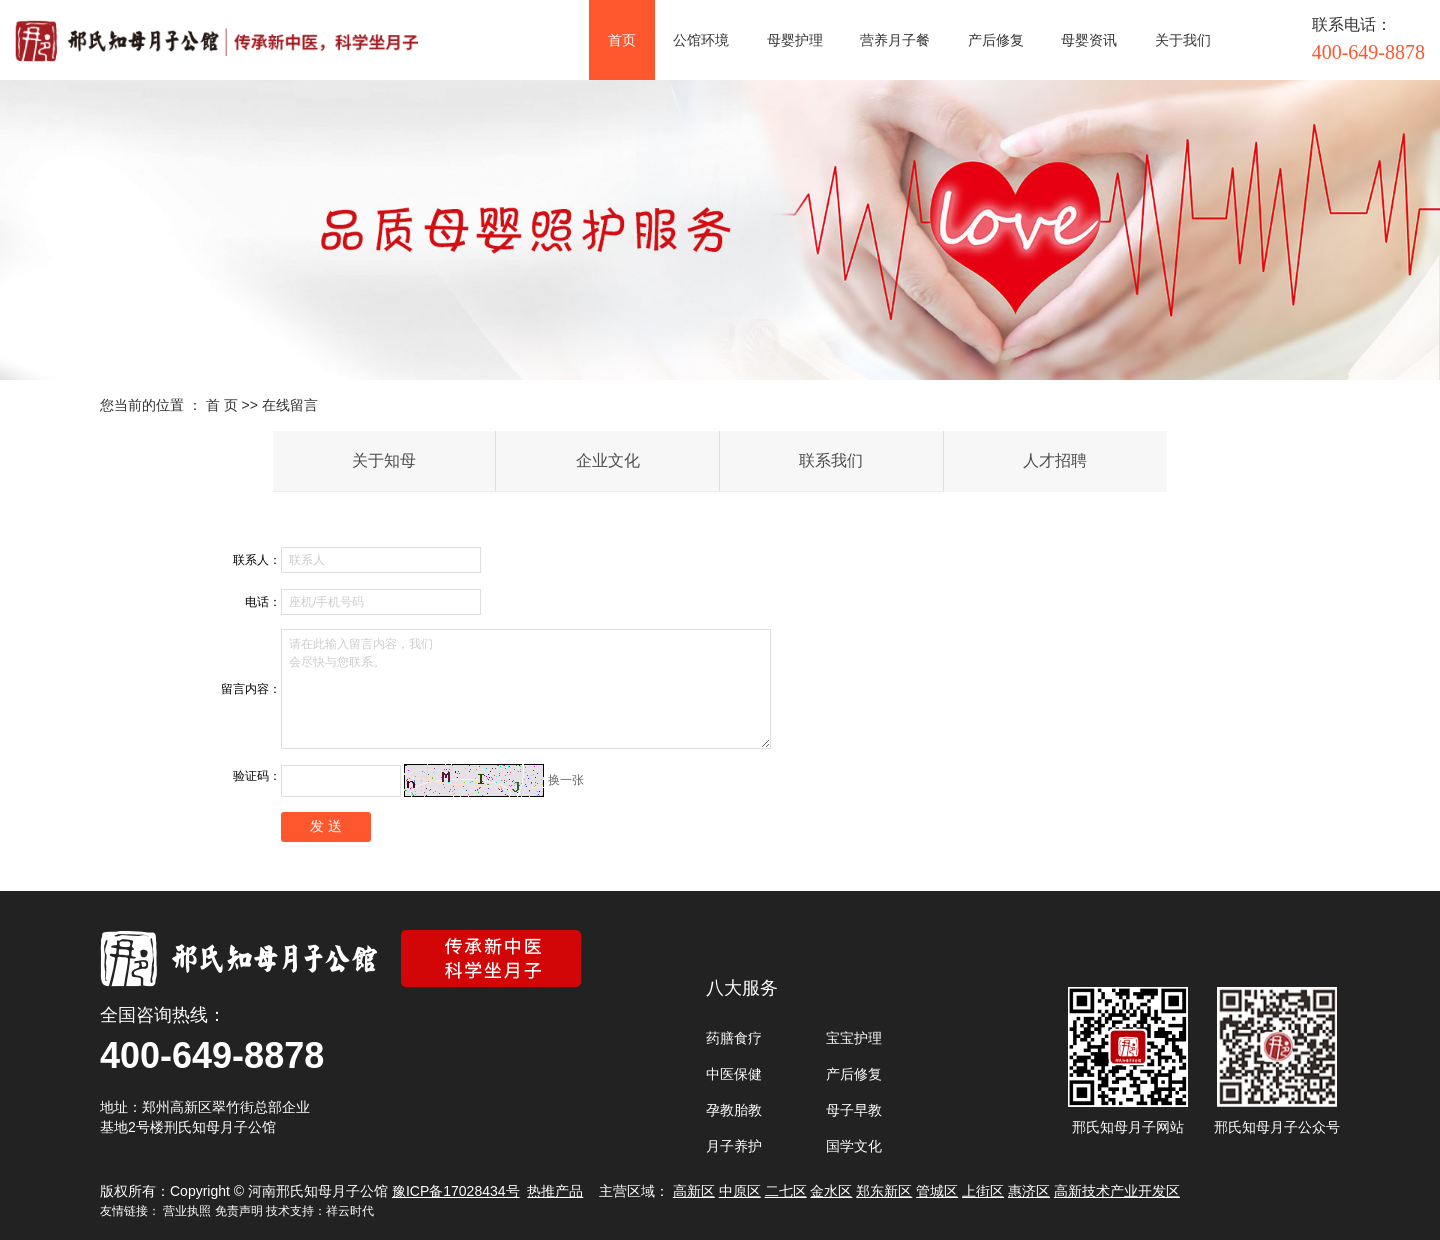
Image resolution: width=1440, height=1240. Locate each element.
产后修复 (996, 40)
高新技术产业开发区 (1117, 1191)
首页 (622, 40)
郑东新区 (884, 1191)
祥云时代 (350, 1211)
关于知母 (384, 460)
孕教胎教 (734, 1110)
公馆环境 (701, 40)
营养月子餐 (895, 40)
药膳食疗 (734, 1038)
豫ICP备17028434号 (456, 1191)
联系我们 (831, 460)
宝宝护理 (854, 1038)
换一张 (566, 780)
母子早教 (854, 1110)
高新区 (694, 1191)
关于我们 (1183, 40)
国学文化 (854, 1146)
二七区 (786, 1191)
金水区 (831, 1191)
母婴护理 (795, 40)
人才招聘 (1055, 460)
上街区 (983, 1191)
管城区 (937, 1191)
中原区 (740, 1191)
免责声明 (239, 1211)
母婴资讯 (1089, 40)
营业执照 (187, 1211)
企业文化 (608, 460)
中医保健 (734, 1074)
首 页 (222, 405)
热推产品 (555, 1191)
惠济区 (1029, 1191)
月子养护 (734, 1146)
